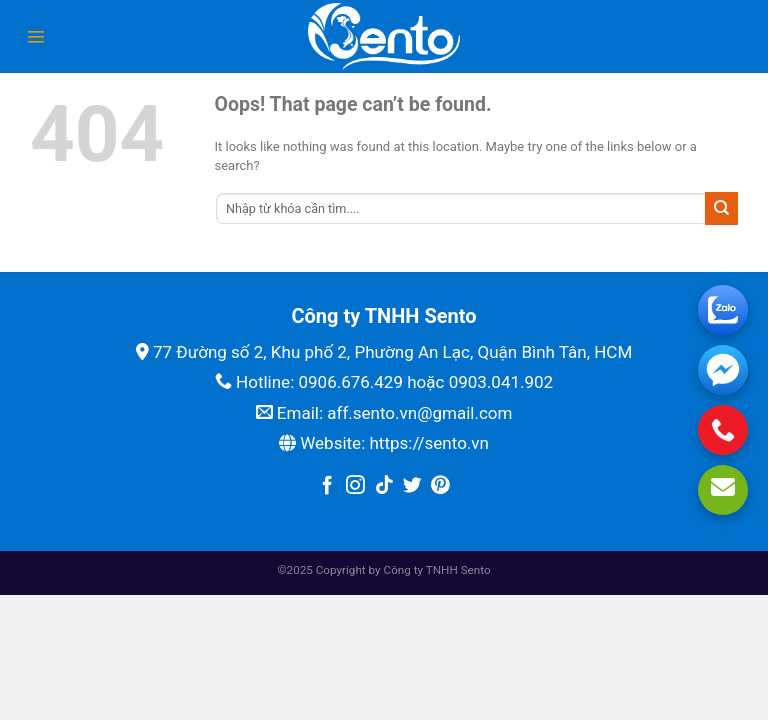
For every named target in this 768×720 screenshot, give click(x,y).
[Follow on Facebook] (327, 486)
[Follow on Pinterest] (440, 486)
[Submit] (721, 208)
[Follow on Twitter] (412, 486)
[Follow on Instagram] (355, 486)
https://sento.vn (428, 443)
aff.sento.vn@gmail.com (419, 413)
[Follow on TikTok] (384, 486)
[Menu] (36, 37)
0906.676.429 (350, 382)
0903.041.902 (501, 382)
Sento (476, 570)
